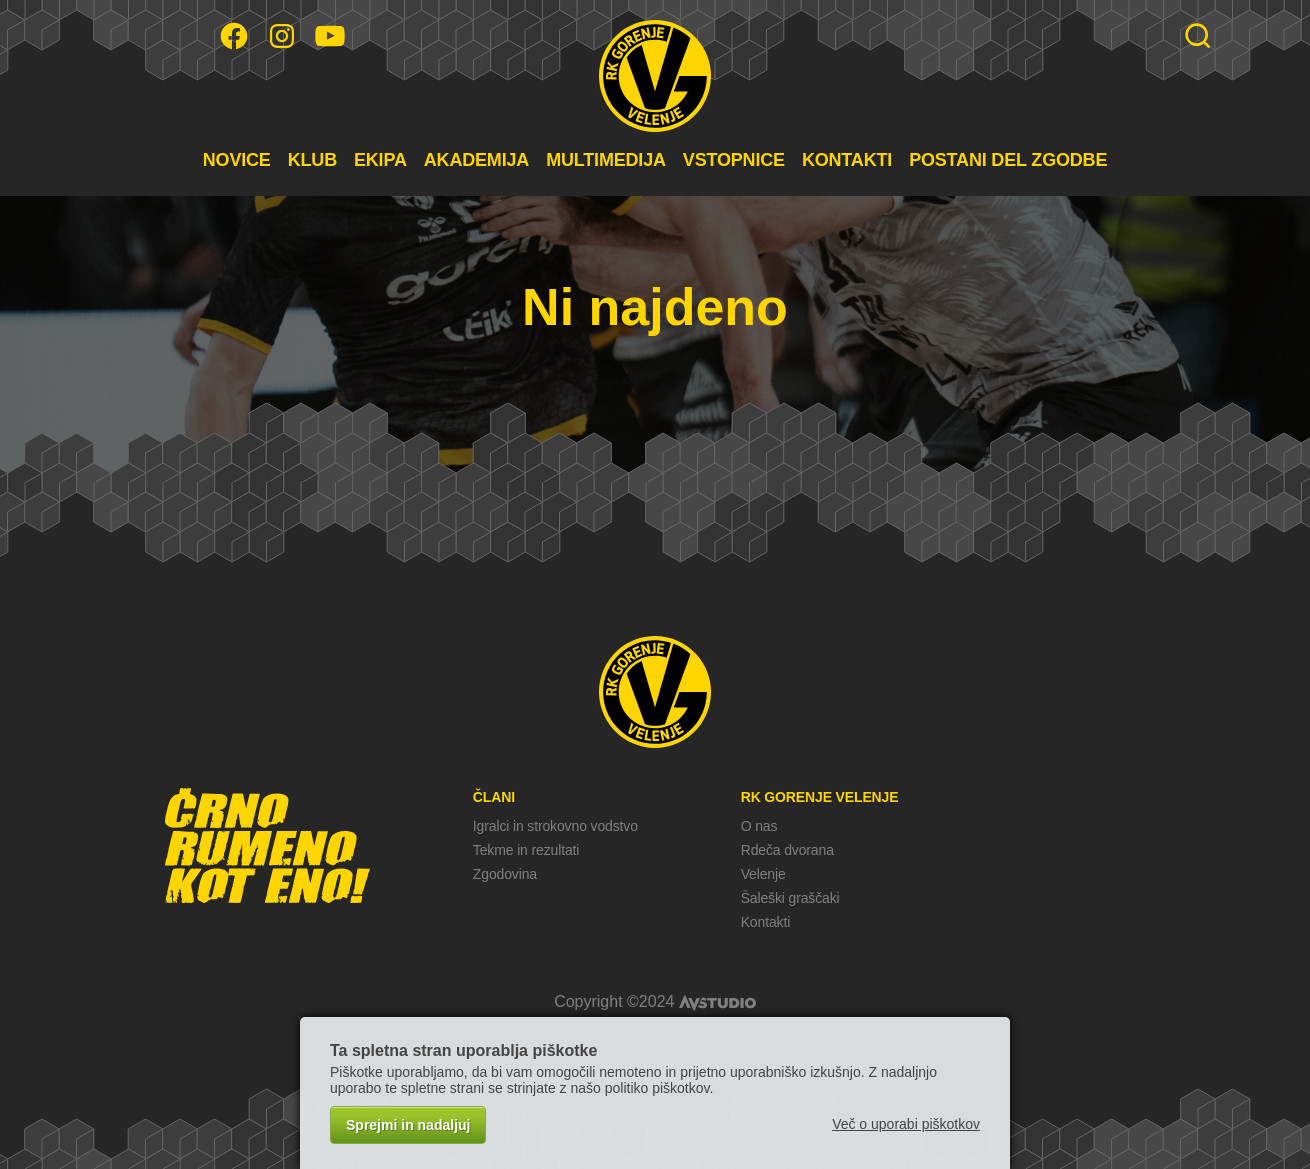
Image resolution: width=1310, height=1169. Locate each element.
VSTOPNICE (734, 160)
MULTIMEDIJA (606, 160)
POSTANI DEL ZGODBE (1008, 160)
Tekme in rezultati (526, 850)
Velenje (763, 874)
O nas (759, 826)
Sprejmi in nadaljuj (408, 1125)
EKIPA (380, 160)
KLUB (312, 160)
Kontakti (765, 922)
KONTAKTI (847, 160)
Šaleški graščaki (790, 898)
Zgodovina (505, 874)
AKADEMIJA (476, 160)
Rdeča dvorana (787, 850)
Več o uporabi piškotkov (906, 1124)
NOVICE (237, 160)
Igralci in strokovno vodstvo (555, 826)
